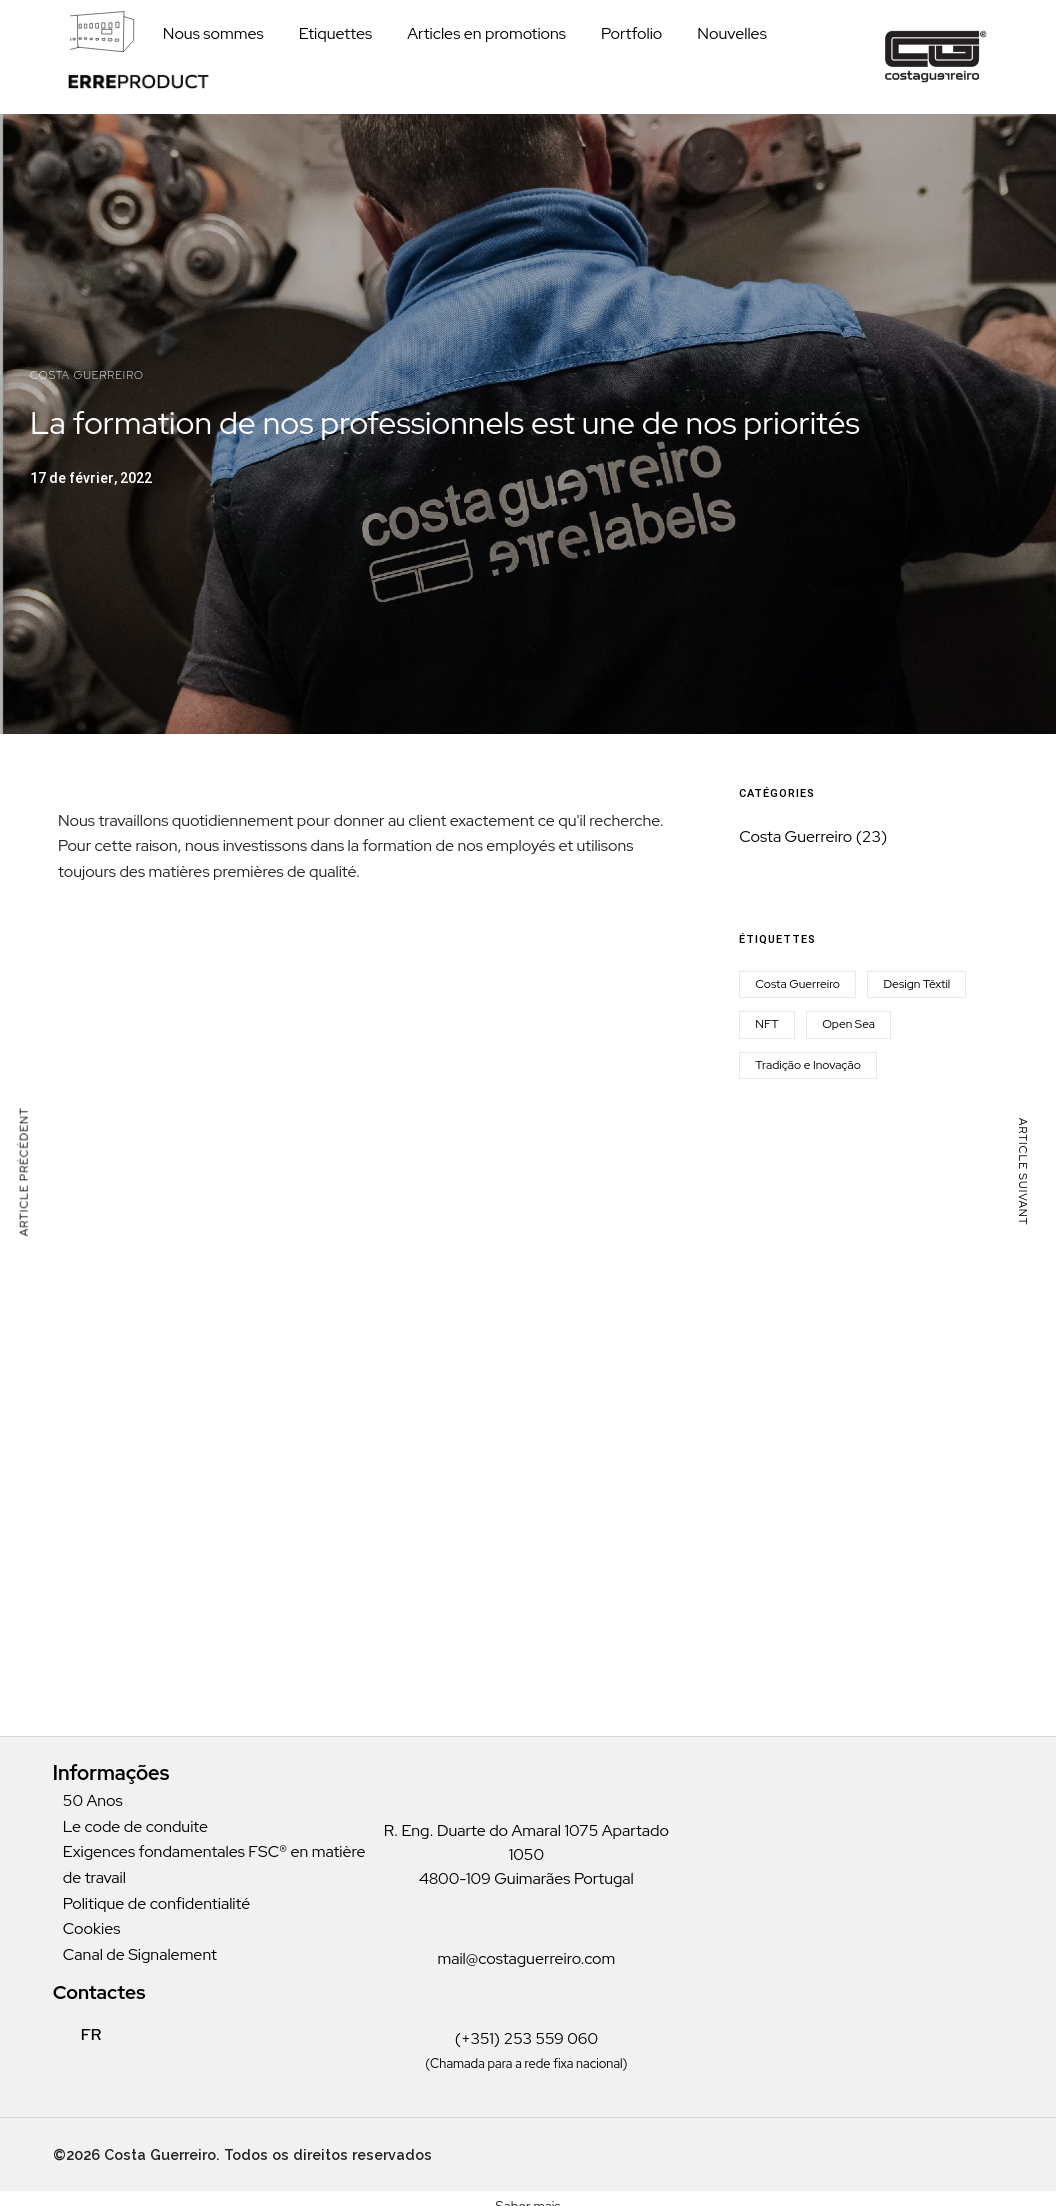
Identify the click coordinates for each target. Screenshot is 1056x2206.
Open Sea (848, 1024)
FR (80, 2034)
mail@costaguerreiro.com (526, 1958)
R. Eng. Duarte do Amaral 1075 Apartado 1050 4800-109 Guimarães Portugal (526, 1854)
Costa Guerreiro (87, 375)
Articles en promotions (486, 33)
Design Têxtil (916, 984)
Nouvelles (732, 33)
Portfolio (631, 33)
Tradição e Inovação (808, 1065)
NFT (766, 1024)
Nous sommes (213, 33)
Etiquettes (336, 33)
